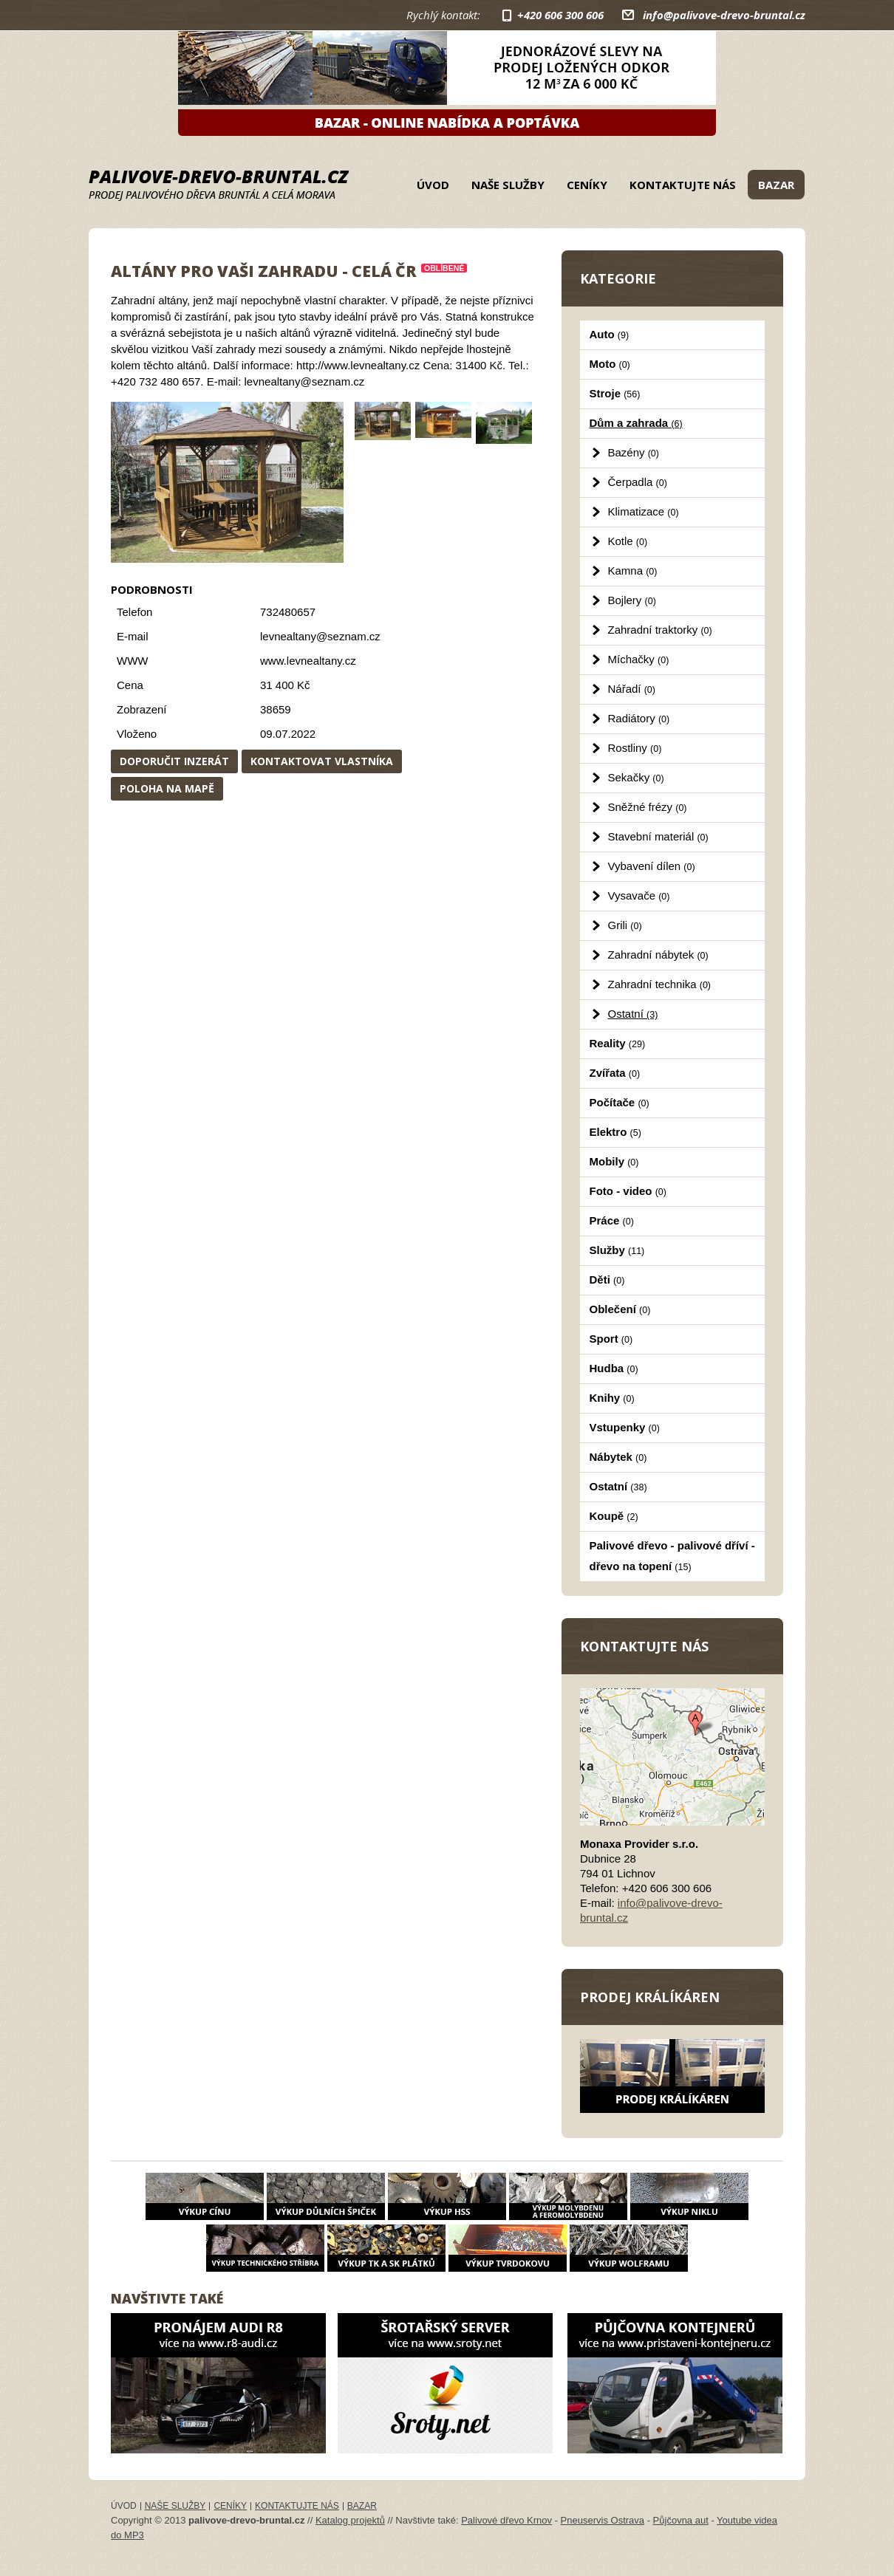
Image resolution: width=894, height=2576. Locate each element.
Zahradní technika (660, 984)
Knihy (612, 1397)
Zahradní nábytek (658, 954)
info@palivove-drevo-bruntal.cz (724, 14)
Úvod (433, 184)
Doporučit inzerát (174, 761)
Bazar (776, 184)
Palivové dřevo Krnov (506, 2520)
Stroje (615, 393)
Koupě (614, 1516)
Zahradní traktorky (660, 629)
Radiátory (639, 718)
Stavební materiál (658, 836)
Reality (618, 1043)
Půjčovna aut (681, 2520)
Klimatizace (643, 511)
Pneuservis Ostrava (602, 2520)
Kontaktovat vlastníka (321, 761)
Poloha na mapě (167, 788)
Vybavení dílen (651, 866)
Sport (611, 1338)
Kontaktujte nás (682, 184)
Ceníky (587, 184)
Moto (610, 363)
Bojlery (632, 600)
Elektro (615, 1132)
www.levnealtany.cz (308, 660)
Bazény (633, 452)
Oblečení (620, 1309)
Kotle (628, 541)
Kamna (633, 570)
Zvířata (615, 1072)
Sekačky (636, 777)
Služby (617, 1250)
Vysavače (639, 895)
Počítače (619, 1102)
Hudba (614, 1368)
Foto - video (628, 1191)
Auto (609, 334)
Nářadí (631, 688)
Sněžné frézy (647, 807)
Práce (612, 1220)
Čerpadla (637, 482)
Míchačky (638, 659)
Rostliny (635, 747)
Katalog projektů (350, 2520)
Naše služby (508, 184)
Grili (625, 925)
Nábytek (618, 1456)
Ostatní (633, 1013)
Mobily (614, 1161)
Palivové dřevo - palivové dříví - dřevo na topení (672, 1555)
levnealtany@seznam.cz (320, 636)
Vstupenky (625, 1427)
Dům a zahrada (636, 423)
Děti (607, 1279)
